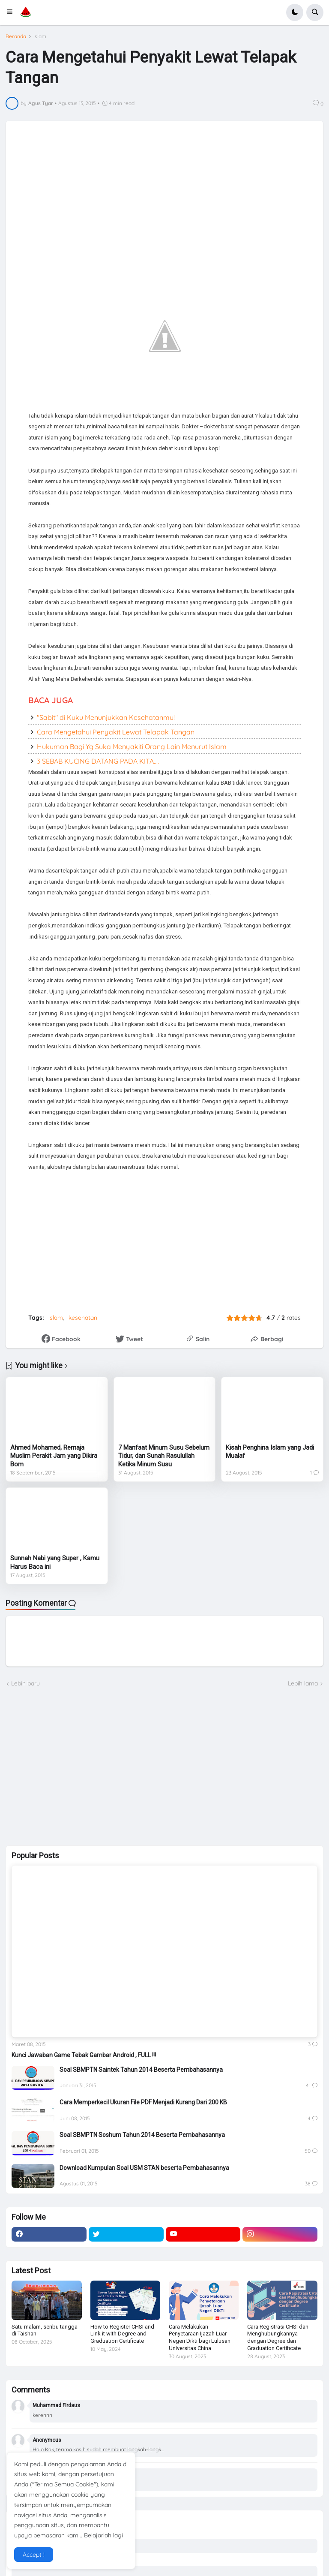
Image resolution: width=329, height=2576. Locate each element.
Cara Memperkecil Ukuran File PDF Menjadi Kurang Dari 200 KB (143, 2102)
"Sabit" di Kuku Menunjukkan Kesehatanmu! (106, 717)
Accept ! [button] (34, 2554)
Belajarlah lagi (103, 2535)
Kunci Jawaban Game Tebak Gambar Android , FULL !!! (84, 2055)
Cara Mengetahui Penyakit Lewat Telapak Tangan (115, 732)
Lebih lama (303, 1683)
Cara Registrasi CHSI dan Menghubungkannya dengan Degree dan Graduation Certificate (277, 2337)
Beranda (16, 36)
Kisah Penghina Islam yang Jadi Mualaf (270, 1452)
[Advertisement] (70, 1765)
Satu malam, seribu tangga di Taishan (45, 2330)
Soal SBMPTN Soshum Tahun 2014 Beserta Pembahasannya (142, 2134)
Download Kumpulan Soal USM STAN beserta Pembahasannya (144, 2167)
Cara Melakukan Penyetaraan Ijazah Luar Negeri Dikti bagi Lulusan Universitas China (199, 2337)
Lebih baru (25, 1683)
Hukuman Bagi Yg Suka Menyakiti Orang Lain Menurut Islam (132, 746)
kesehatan (83, 1317)
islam (39, 36)
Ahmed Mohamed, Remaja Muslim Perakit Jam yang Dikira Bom (53, 1456)
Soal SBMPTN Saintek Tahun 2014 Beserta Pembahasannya (141, 2069)
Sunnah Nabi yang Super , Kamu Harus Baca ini (54, 1562)
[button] (12, 12)
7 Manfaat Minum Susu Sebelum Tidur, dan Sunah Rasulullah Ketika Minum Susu (163, 1456)
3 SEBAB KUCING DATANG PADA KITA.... (98, 761)
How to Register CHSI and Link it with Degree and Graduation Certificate (122, 2333)
